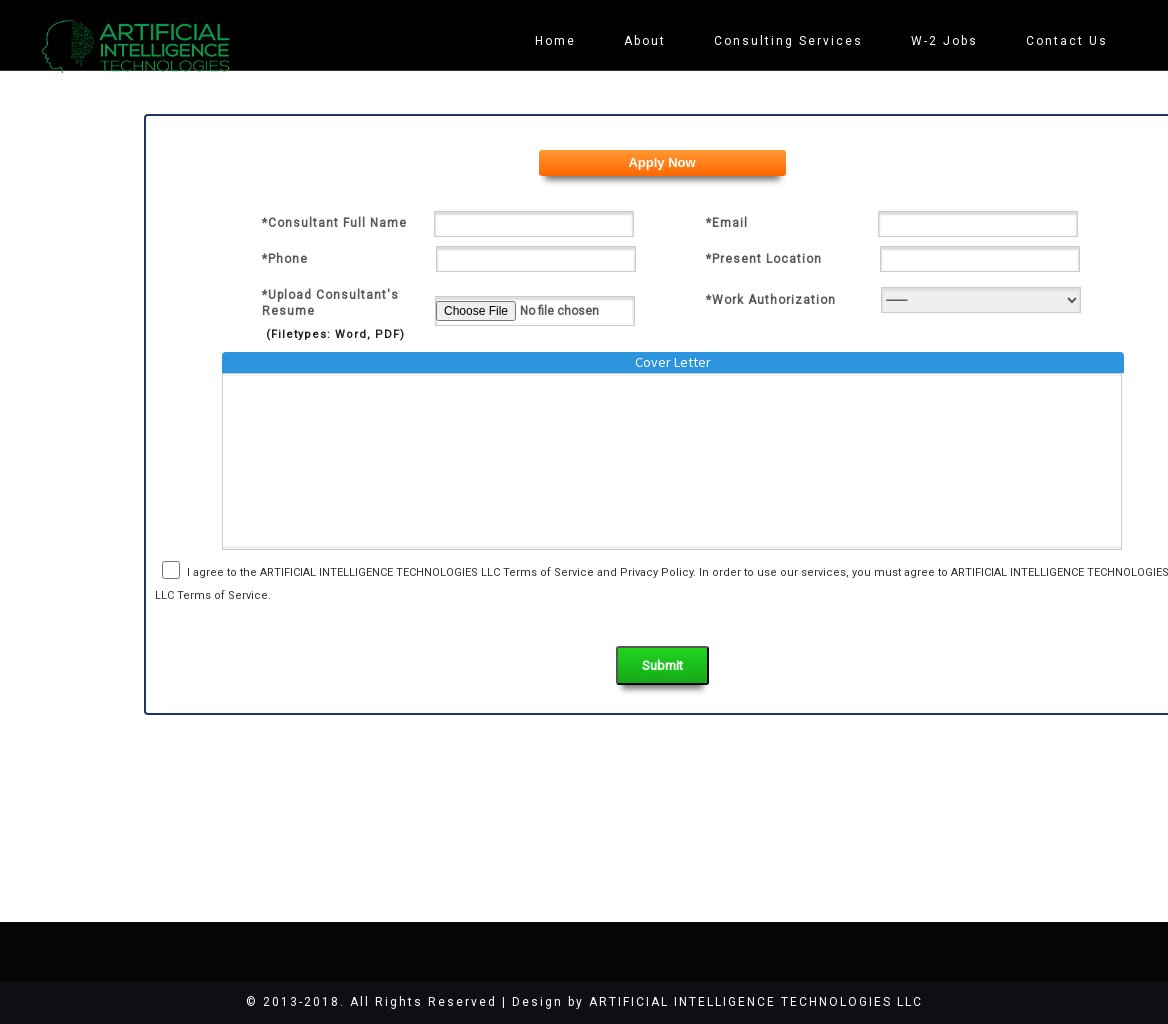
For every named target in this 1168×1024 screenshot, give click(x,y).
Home (561, 41)
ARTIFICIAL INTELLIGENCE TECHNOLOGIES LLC (756, 1002)
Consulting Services (792, 41)
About (650, 41)
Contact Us (1068, 41)
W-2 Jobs (946, 41)
